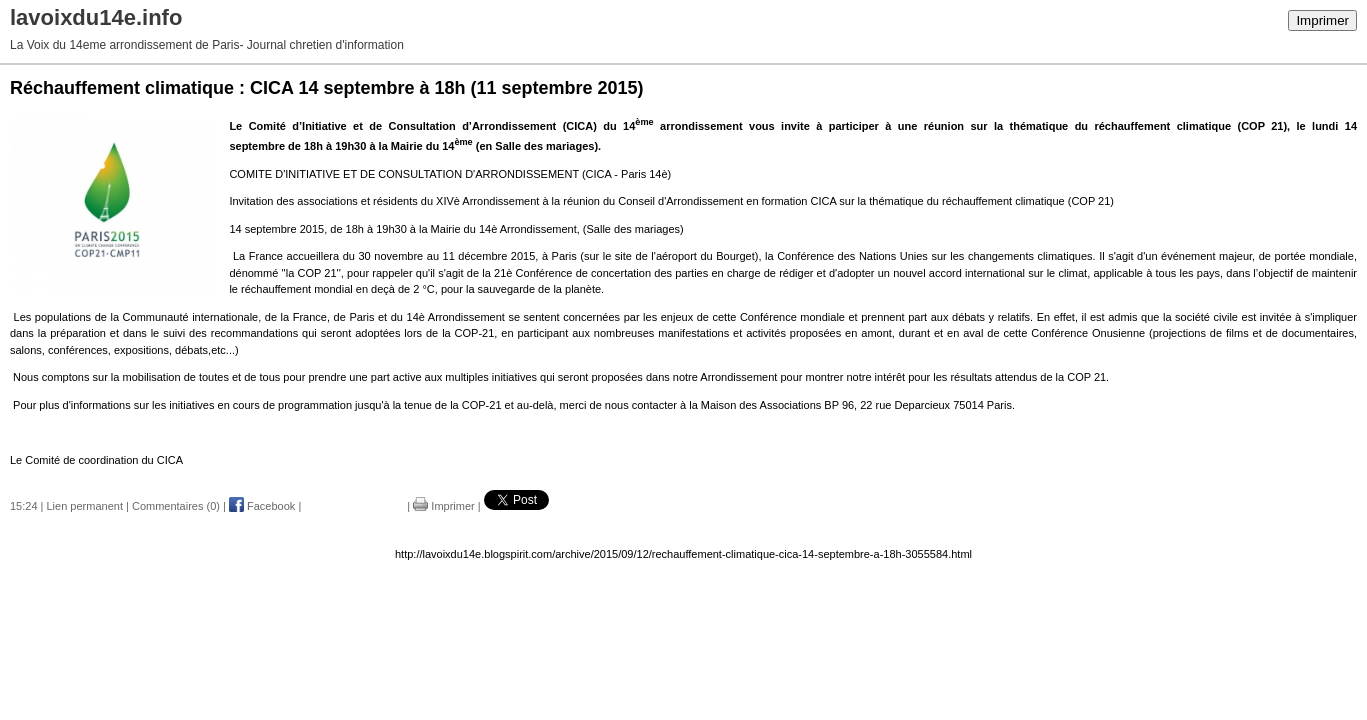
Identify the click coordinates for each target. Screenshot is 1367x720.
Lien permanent (85, 506)
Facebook (262, 506)
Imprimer (1322, 20)
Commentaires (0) (176, 506)
